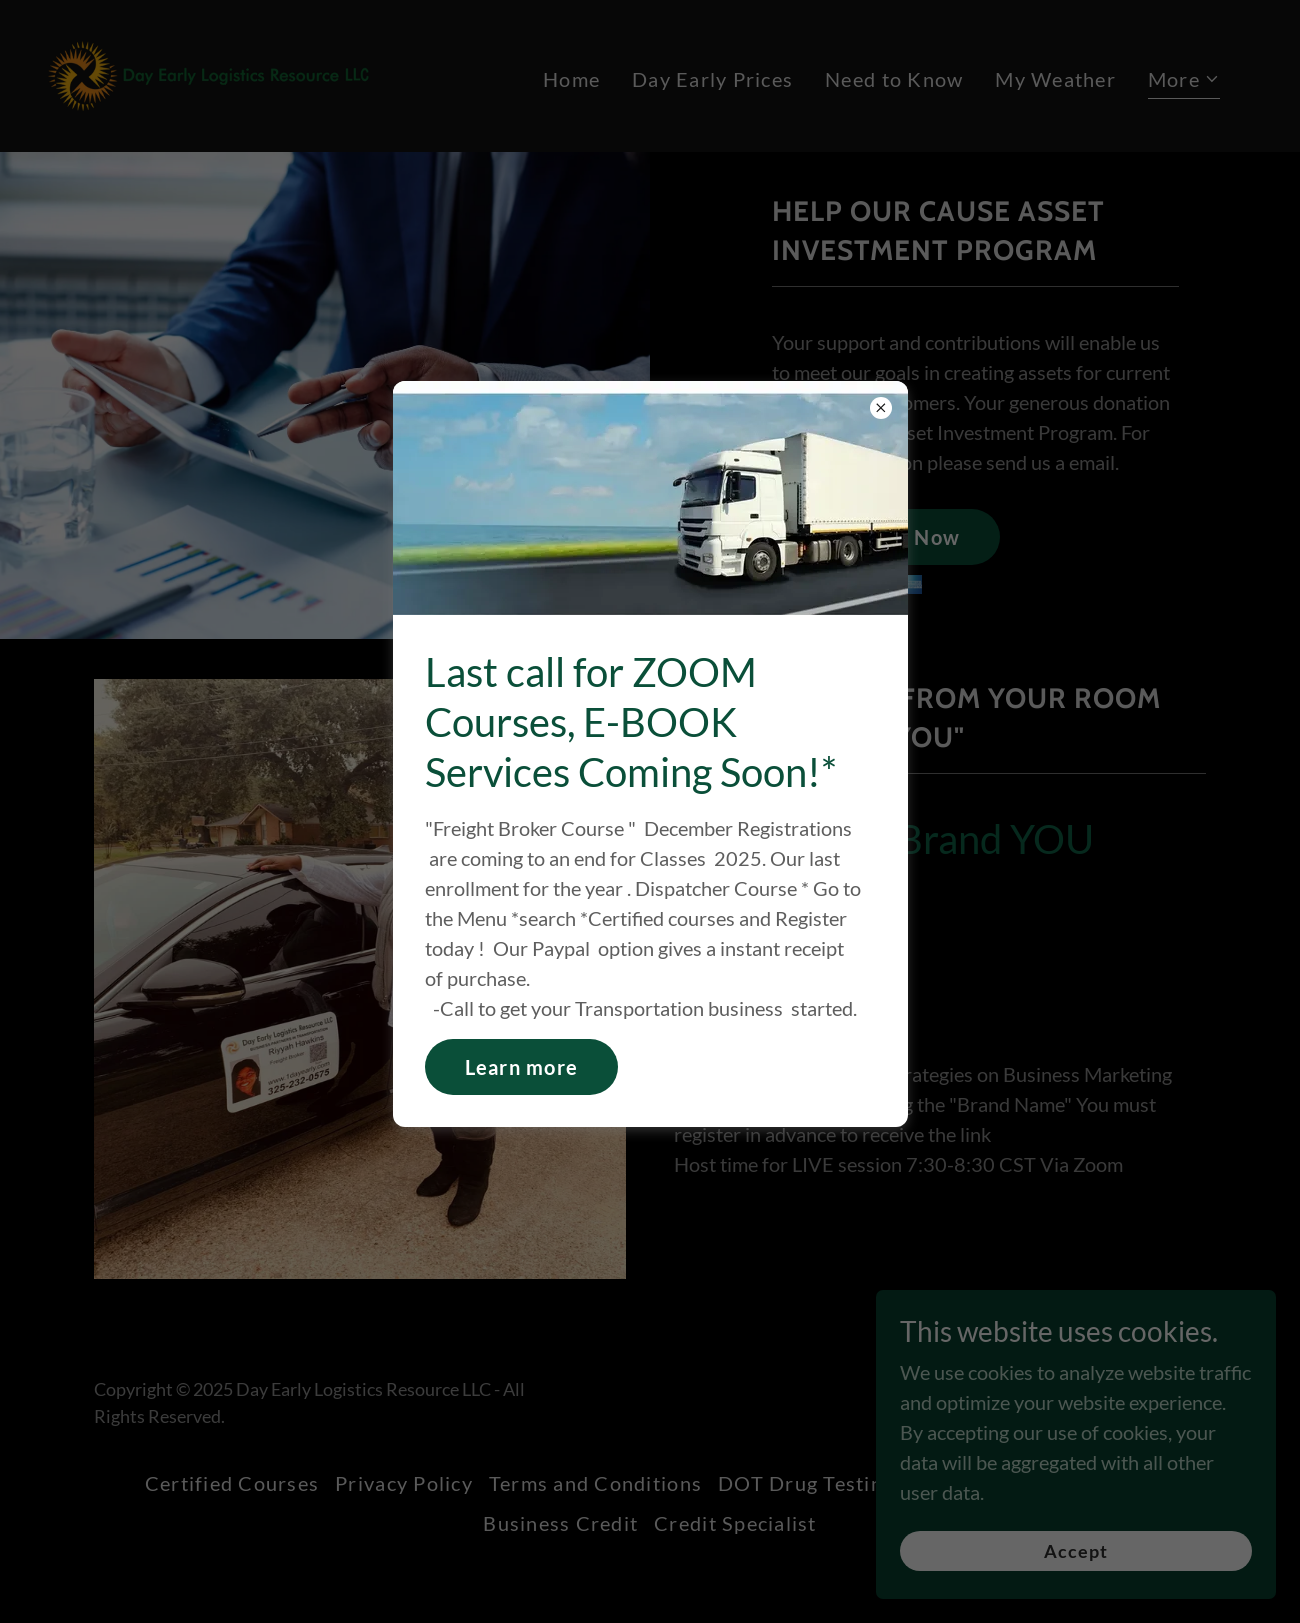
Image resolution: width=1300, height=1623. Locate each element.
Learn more (522, 1067)
